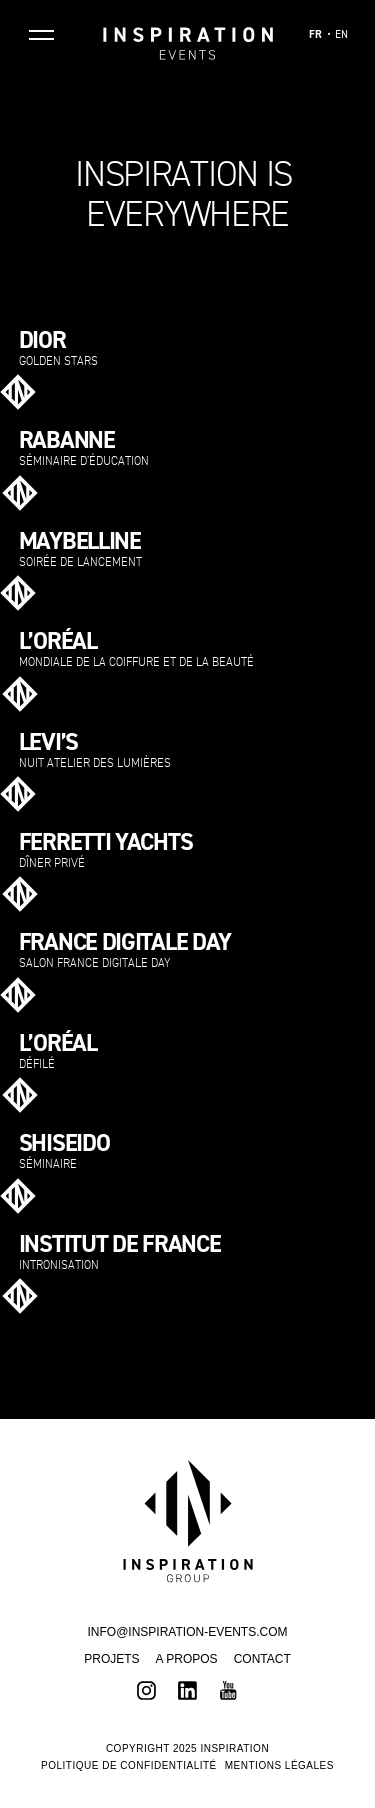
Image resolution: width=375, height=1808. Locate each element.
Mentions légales (279, 1765)
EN (342, 35)
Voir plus (330, 387)
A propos (187, 1659)
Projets (111, 1659)
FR (316, 35)
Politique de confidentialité (129, 1765)
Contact (262, 1659)
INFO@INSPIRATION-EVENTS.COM (188, 1632)
